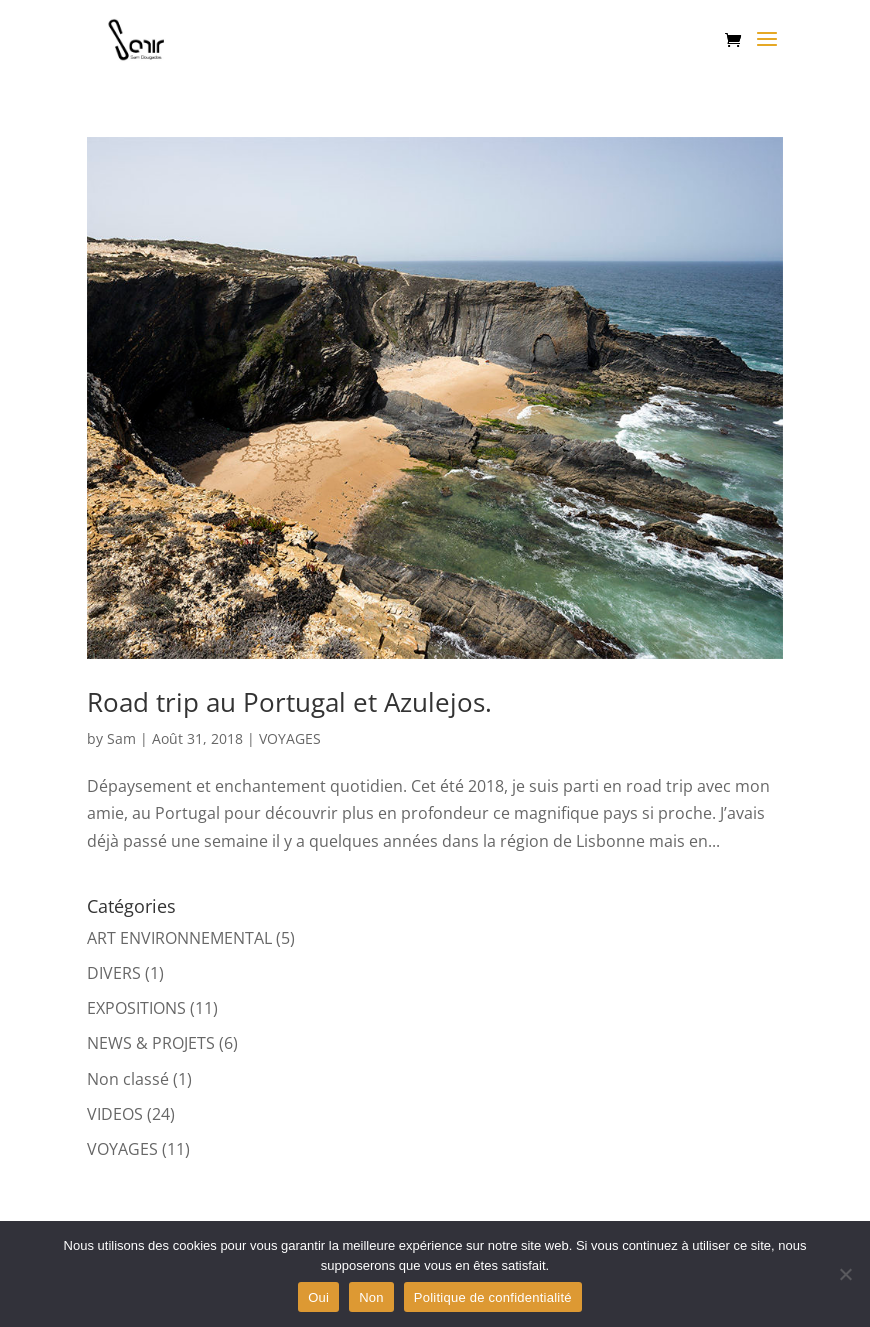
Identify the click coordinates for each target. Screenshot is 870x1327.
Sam (121, 738)
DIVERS (114, 973)
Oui (318, 1297)
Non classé (128, 1079)
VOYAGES (290, 738)
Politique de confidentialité (493, 1297)
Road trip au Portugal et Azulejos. (289, 702)
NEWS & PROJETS (151, 1043)
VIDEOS (115, 1114)
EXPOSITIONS (136, 1008)
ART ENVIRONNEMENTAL (179, 938)
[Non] (845, 1274)
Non (371, 1297)
